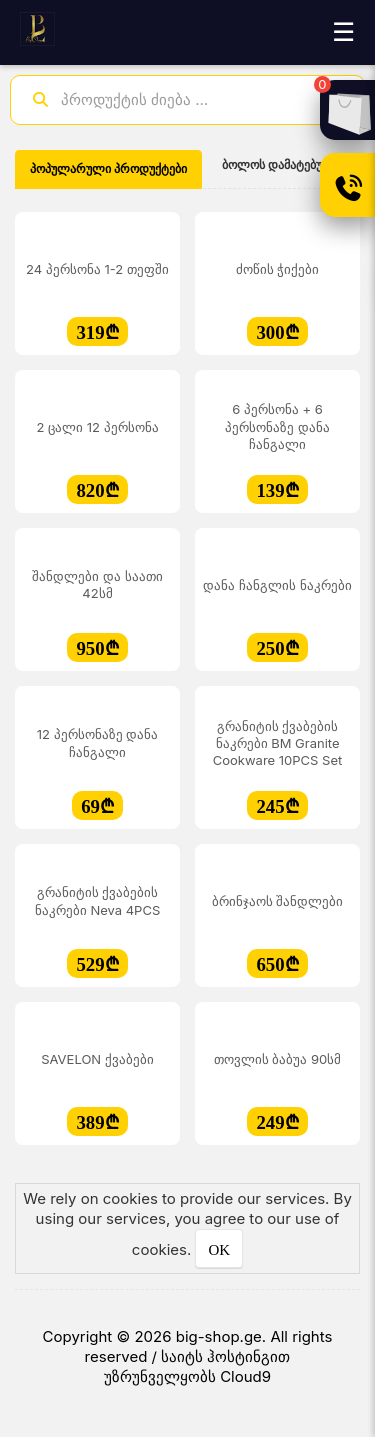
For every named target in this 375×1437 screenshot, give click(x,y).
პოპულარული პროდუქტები (108, 169)
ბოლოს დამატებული (281, 165)
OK (219, 1250)
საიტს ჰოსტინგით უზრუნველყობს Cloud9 (197, 1366)
